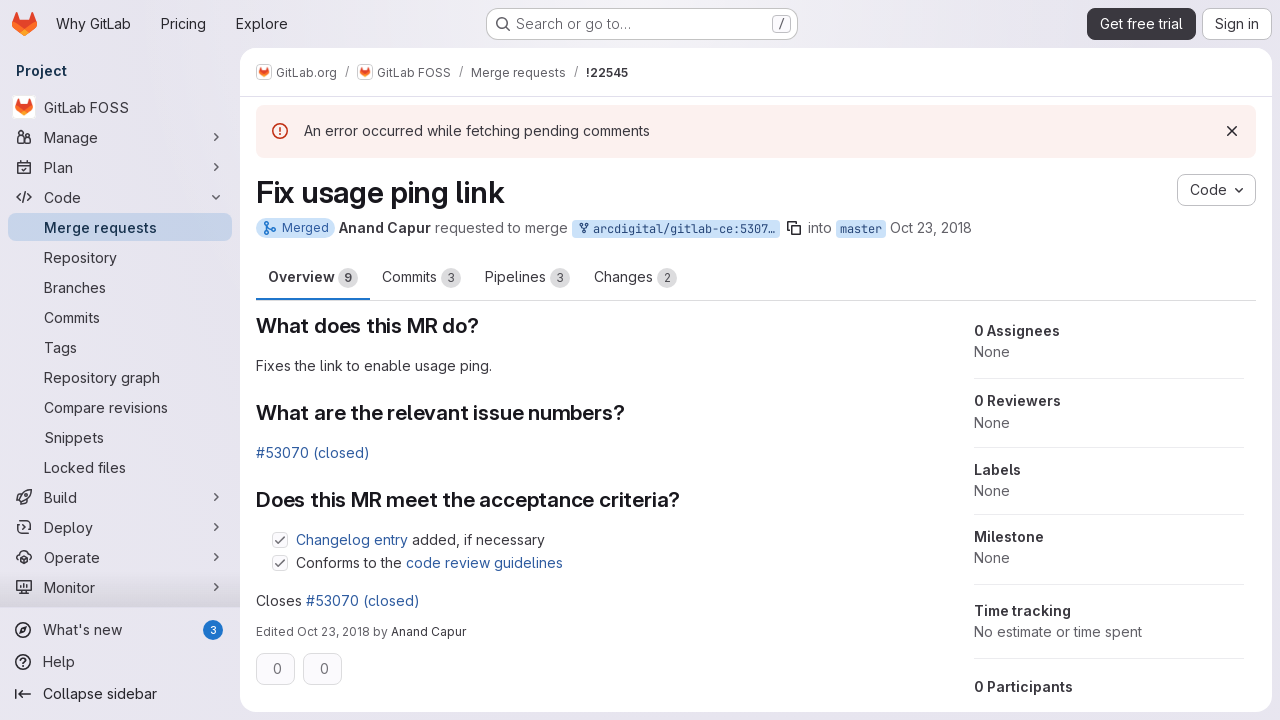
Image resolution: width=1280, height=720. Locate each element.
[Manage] (120, 137)
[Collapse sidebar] (120, 694)
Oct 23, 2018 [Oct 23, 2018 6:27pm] (333, 631)
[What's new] (120, 630)
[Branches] (120, 287)
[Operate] (120, 557)
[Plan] (120, 167)
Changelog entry (352, 539)
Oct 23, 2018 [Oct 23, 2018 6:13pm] (931, 227)
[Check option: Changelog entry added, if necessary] (280, 540)
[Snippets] (120, 437)
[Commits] (120, 317)
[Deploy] (120, 527)
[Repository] (120, 257)
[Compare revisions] (120, 407)
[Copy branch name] (794, 228)
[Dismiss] (1232, 131)
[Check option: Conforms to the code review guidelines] (280, 563)
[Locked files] (120, 467)
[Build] (120, 497)
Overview (313, 278)
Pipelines (527, 278)
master (861, 229)
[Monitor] (120, 587)
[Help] (120, 662)
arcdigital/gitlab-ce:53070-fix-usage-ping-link (678, 229)
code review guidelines (484, 562)
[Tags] (120, 347)
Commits (421, 278)
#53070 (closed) (313, 452)
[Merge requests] (120, 227)
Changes (635, 278)
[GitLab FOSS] (120, 107)
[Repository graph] (120, 377)
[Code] (120, 197)
